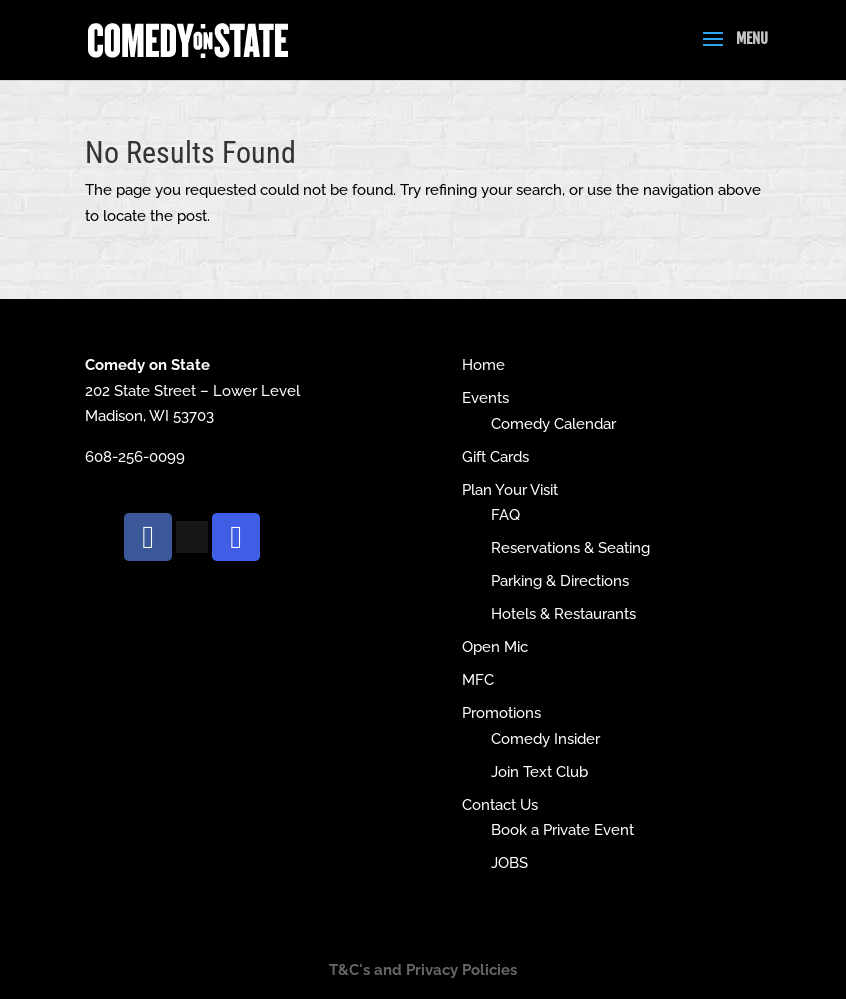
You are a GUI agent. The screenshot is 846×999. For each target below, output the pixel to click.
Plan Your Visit (510, 490)
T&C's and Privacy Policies (423, 970)
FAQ (505, 515)
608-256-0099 (135, 457)
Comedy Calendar (553, 424)
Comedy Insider (545, 739)
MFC (478, 680)
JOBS (509, 863)
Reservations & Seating (570, 548)
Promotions (501, 713)
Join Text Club (539, 772)
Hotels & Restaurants (563, 614)
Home (483, 365)
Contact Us (500, 805)
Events (485, 398)
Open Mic (495, 647)
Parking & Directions (560, 581)
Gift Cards (495, 457)
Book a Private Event (562, 830)
